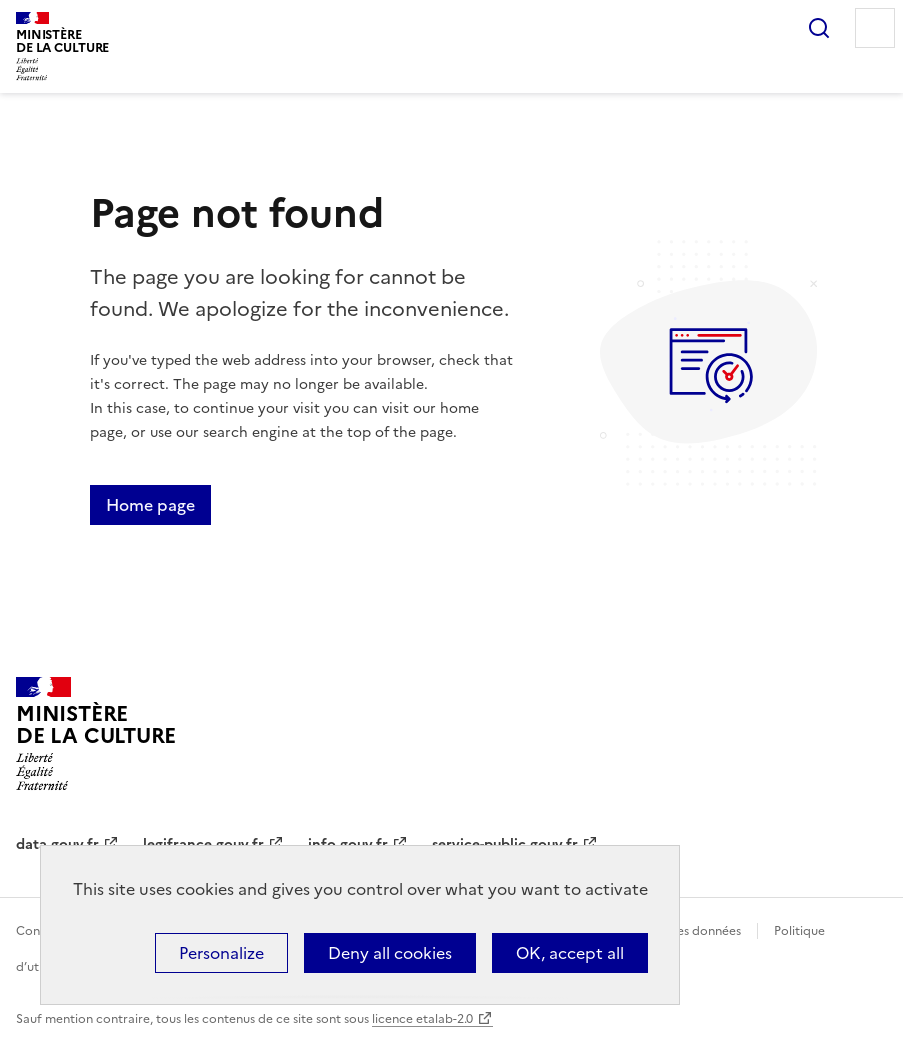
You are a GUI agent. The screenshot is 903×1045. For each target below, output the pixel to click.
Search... (819, 28)
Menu (875, 28)
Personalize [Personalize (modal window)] (221, 953)
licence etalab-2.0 (422, 1019)
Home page (150, 505)
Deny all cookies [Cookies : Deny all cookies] (390, 953)
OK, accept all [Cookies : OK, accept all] (570, 953)
